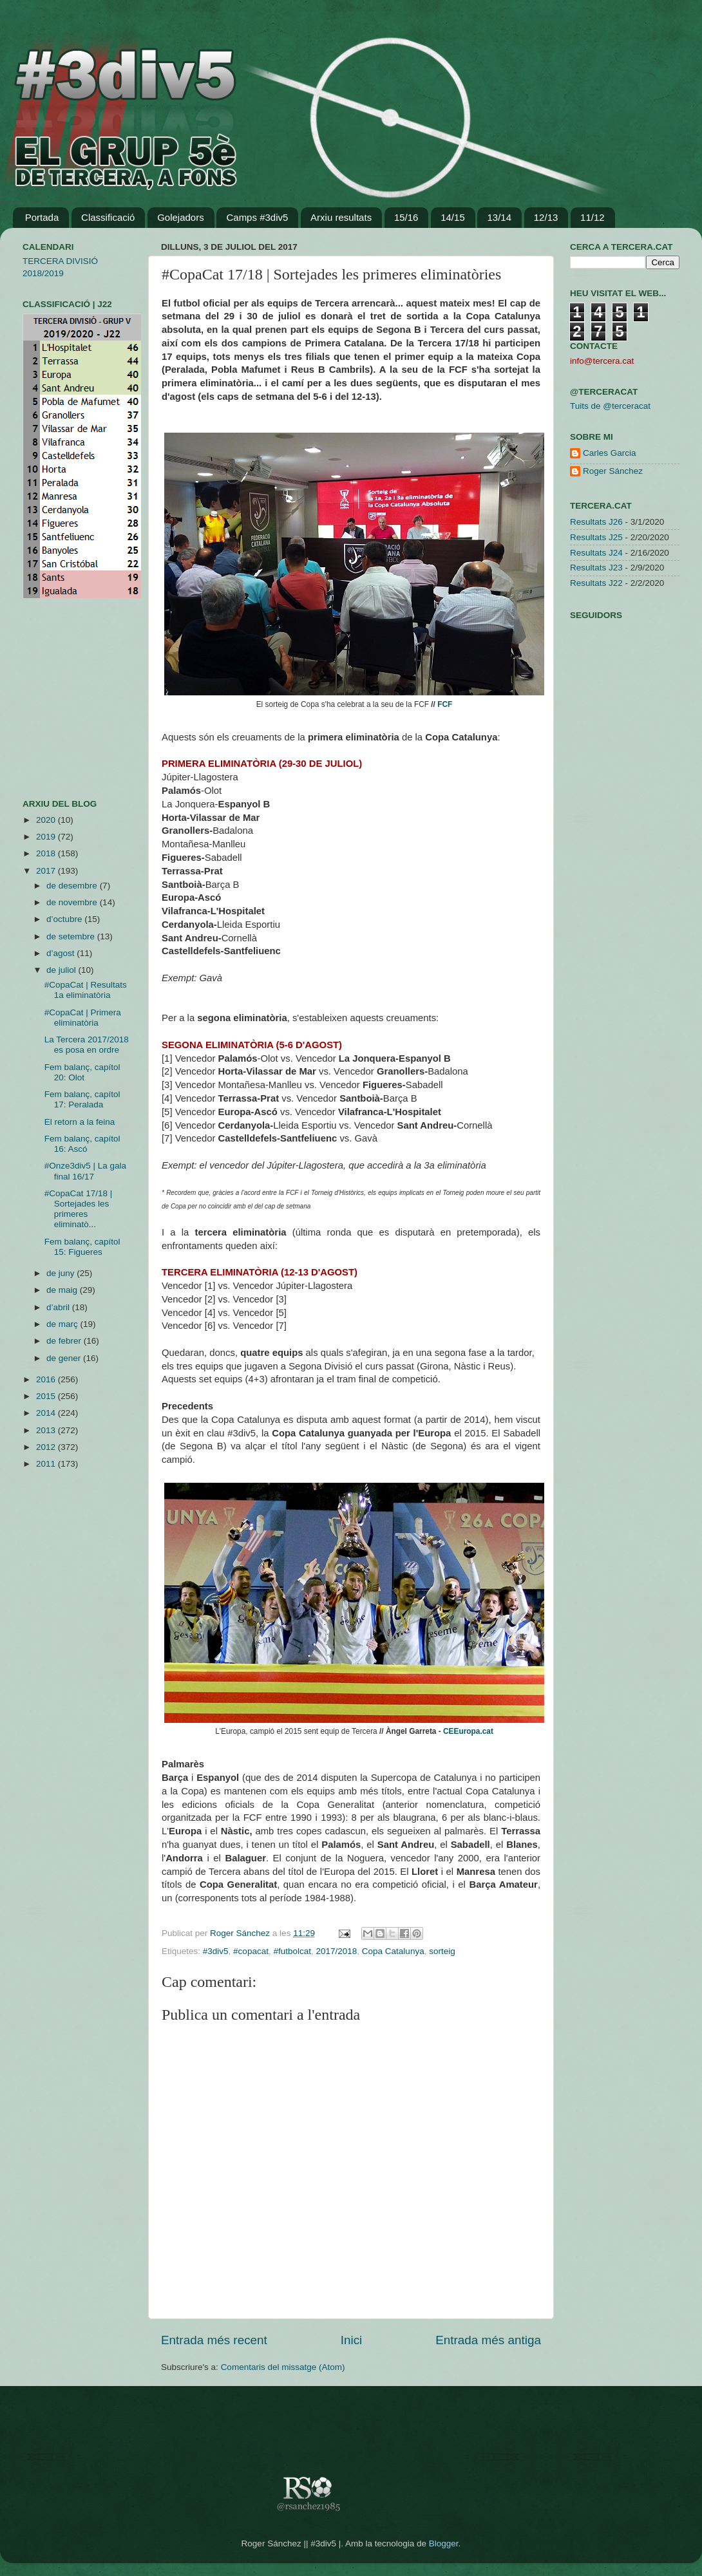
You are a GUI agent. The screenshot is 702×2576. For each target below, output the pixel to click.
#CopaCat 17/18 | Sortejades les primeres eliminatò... (78, 1209)
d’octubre (65, 919)
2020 (47, 820)
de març (63, 1324)
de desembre (73, 885)
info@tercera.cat (602, 361)
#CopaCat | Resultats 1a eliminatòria (85, 990)
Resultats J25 (596, 537)
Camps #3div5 (257, 217)
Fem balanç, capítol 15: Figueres (82, 1247)
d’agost (61, 953)
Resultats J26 (596, 522)
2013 (47, 1430)
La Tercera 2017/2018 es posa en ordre (86, 1045)
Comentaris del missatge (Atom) (283, 2367)
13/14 (499, 217)
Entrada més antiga (488, 2340)
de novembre (73, 902)
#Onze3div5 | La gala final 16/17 (85, 1171)
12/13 (546, 217)
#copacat (251, 1951)
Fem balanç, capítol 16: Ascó (82, 1144)
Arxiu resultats (341, 217)
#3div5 (216, 1951)
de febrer (65, 1341)
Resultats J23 (596, 567)
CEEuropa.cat (468, 1731)
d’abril (59, 1307)
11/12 (592, 217)
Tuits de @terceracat (610, 406)
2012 (47, 1447)
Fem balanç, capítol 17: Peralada (82, 1099)
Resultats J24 (596, 553)
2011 (47, 1464)
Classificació (108, 217)
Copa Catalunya (393, 1951)
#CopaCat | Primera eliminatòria (82, 1018)
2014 (47, 1413)
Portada (42, 217)
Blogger (444, 2543)
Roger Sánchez (241, 1933)
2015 (47, 1396)
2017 (47, 871)
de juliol (62, 970)
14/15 (453, 217)
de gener (64, 1358)
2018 (47, 853)
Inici (352, 2340)
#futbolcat (292, 1951)
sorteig (442, 1951)
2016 (47, 1379)
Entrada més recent (214, 2340)
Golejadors (180, 217)
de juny (61, 1273)
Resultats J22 (596, 583)
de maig (63, 1290)
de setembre (71, 936)
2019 (47, 836)
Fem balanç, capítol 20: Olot (82, 1072)
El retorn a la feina (79, 1122)
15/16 (406, 217)
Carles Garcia (609, 453)
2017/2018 (336, 1951)
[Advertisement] (61, 698)
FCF (444, 704)
